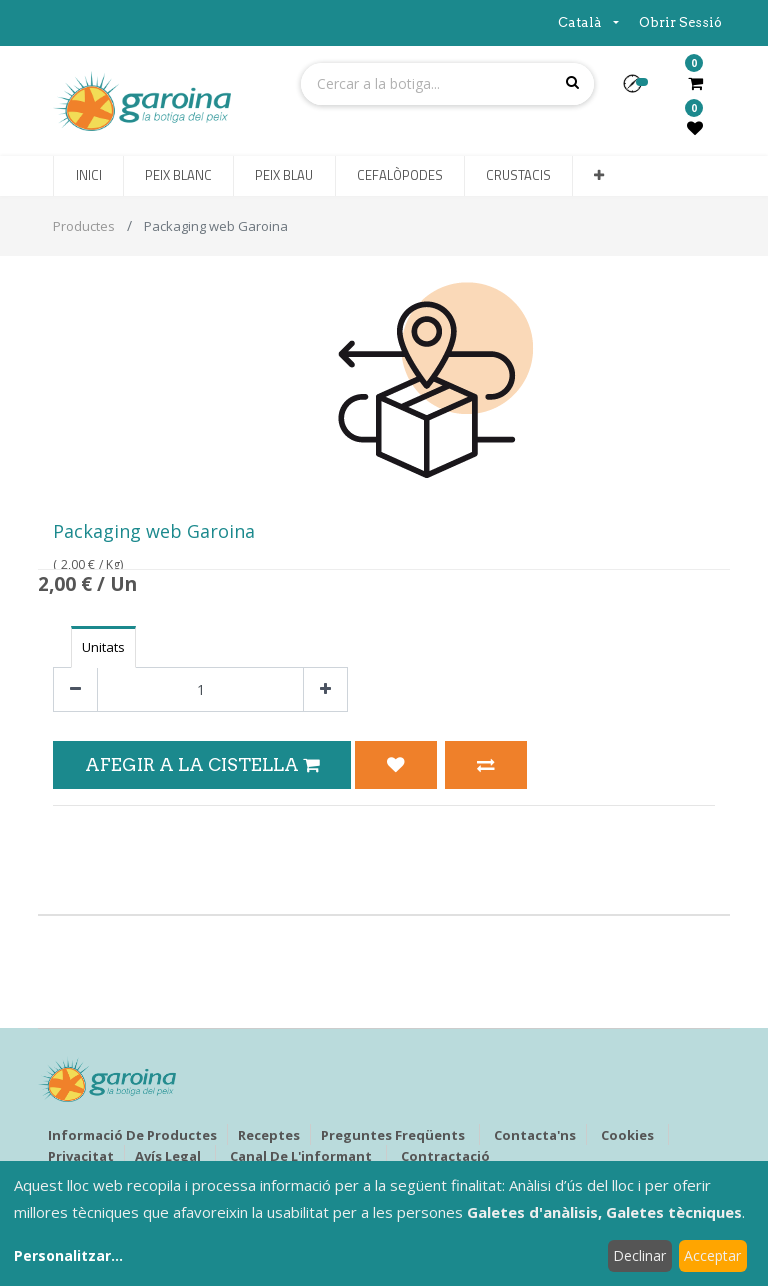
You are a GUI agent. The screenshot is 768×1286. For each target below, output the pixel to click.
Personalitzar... (68, 1255)
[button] (640, 90)
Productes (84, 226)
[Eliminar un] (75, 689)
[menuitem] (88, 176)
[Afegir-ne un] (325, 689)
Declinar (639, 1255)
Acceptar (712, 1255)
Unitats (103, 647)
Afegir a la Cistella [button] (202, 764)
